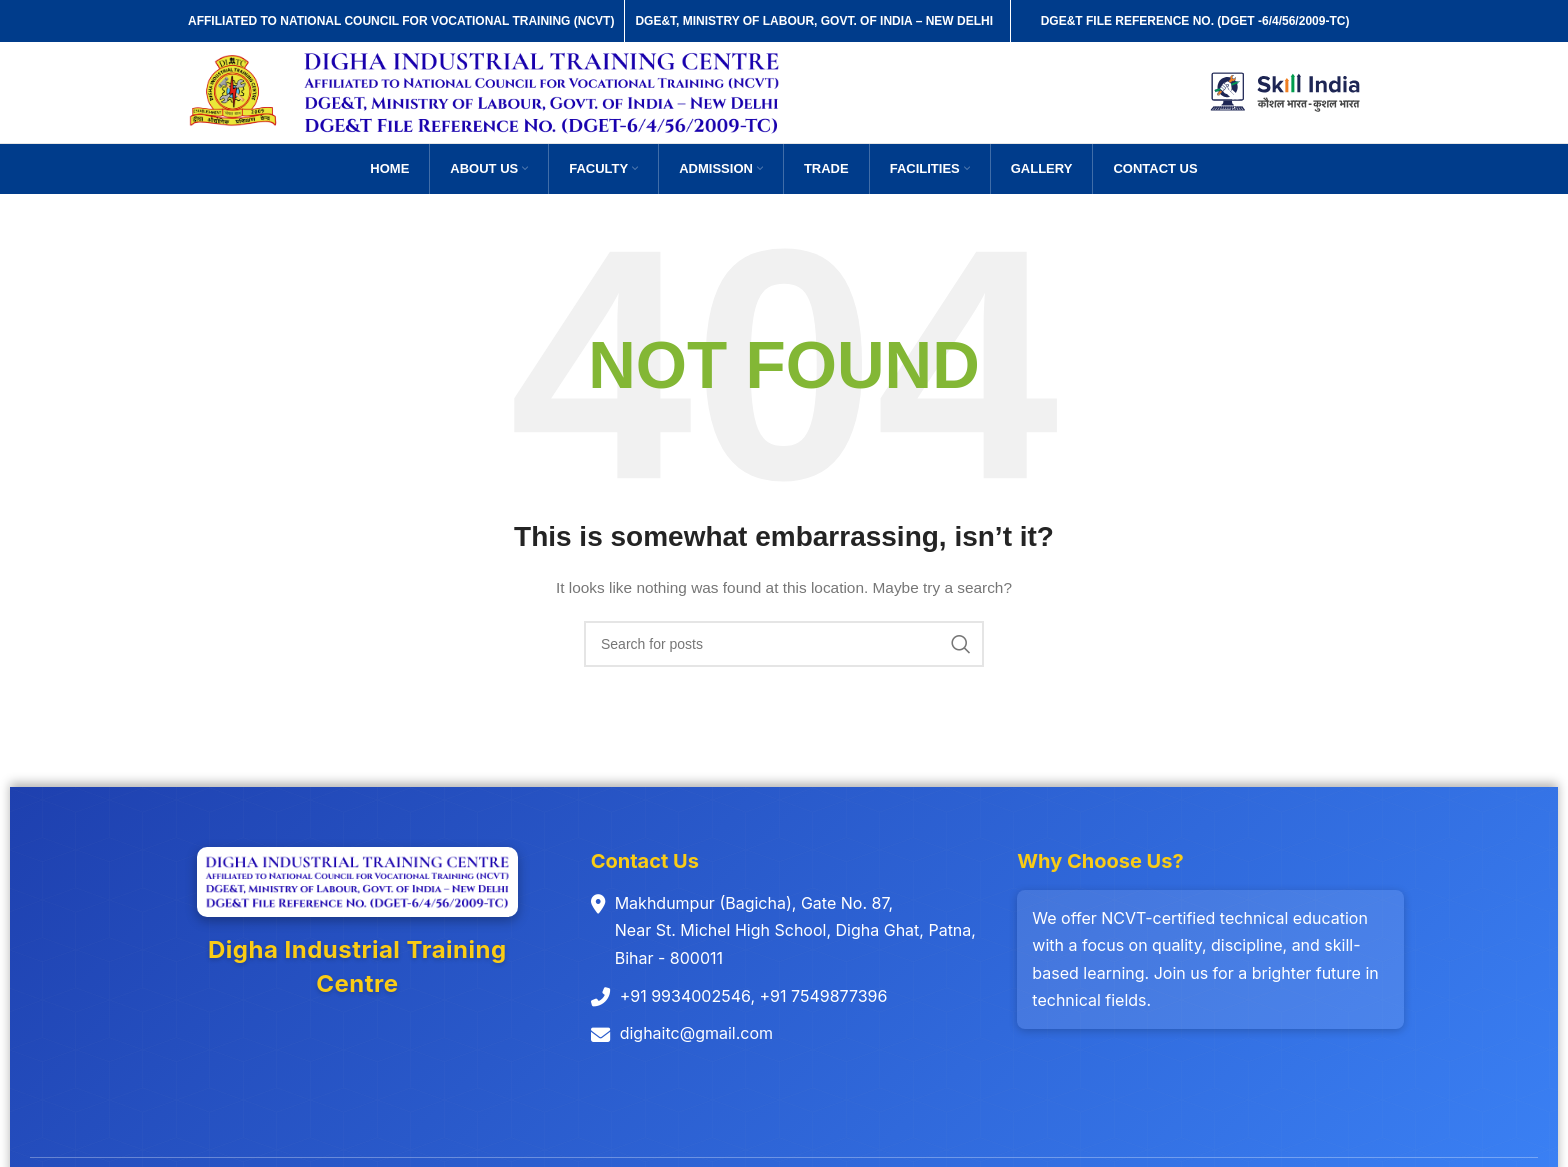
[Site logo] (235, 93)
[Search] (784, 647)
